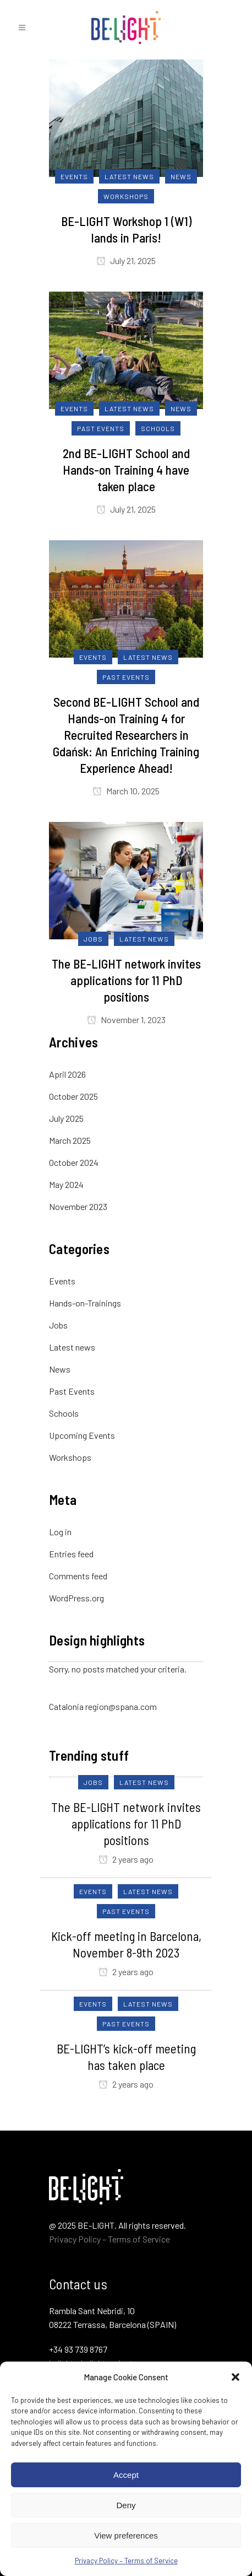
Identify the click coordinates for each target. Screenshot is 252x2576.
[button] (235, 2377)
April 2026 (67, 1074)
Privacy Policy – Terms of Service (126, 2560)
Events (62, 1281)
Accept (126, 2475)
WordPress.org (76, 1598)
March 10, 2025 (126, 791)
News (59, 1369)
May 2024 (66, 1184)
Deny (125, 2505)
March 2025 (70, 1140)
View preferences (126, 2535)
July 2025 (66, 1118)
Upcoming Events (82, 1435)
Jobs (58, 1325)
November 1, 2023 (126, 1019)
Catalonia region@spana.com (103, 1706)
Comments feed (78, 1576)
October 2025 (73, 1096)
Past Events (72, 1391)
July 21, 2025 (126, 260)
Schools (64, 1413)
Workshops (70, 1457)
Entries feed (71, 1553)
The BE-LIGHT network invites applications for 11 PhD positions (126, 980)
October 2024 (73, 1162)
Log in (60, 1531)
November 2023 (78, 1206)
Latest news (72, 1347)
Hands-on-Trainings (85, 1303)
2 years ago (126, 1859)
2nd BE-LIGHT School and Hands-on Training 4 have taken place (126, 469)
